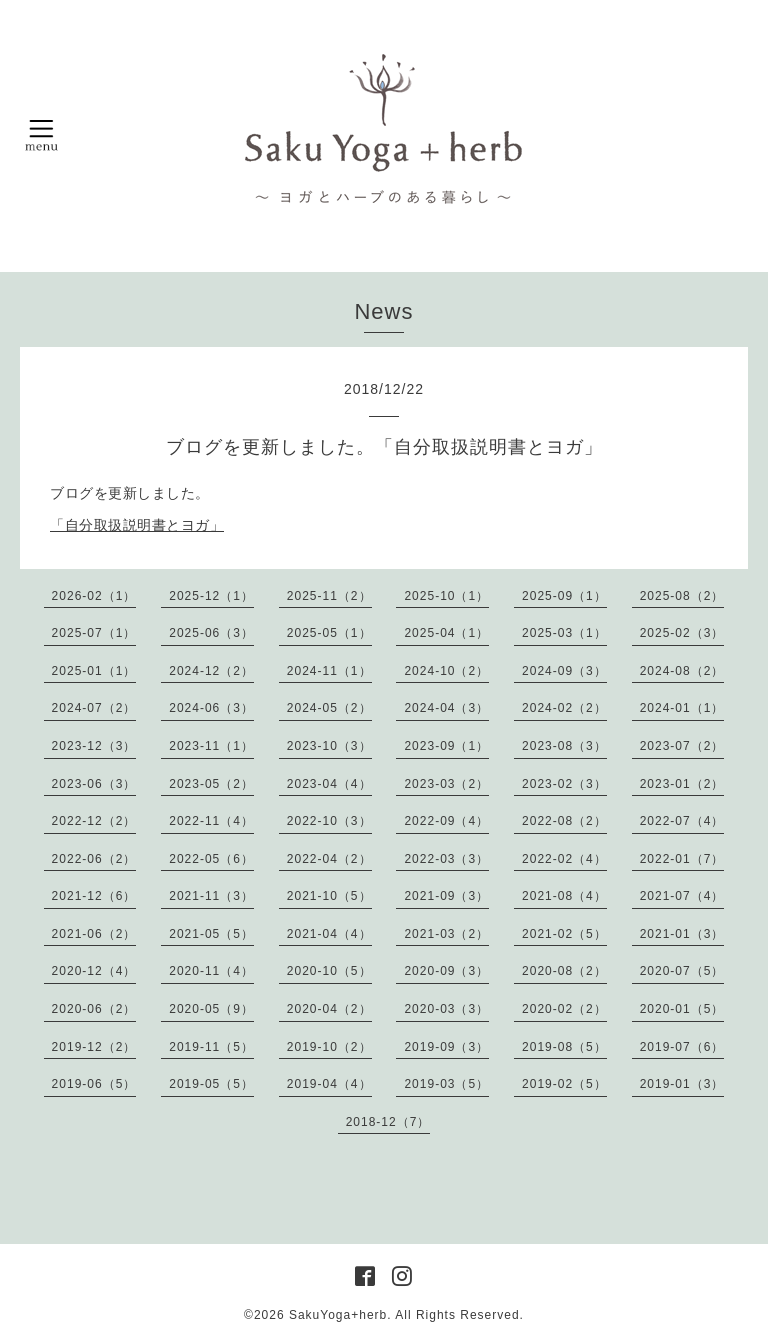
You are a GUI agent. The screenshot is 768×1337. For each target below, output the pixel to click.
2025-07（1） (94, 633)
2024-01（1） (682, 708)
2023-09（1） (446, 746)
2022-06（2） (94, 859)
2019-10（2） (329, 1047)
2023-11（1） (211, 746)
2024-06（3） (211, 708)
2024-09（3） (564, 671)
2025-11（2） (329, 596)
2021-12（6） (94, 896)
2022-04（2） (329, 859)
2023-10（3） (329, 746)
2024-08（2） (682, 671)
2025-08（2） (682, 596)
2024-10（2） (446, 671)
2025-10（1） (446, 596)
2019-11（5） (211, 1047)
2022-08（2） (564, 821)
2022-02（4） (564, 859)
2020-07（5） (682, 971)
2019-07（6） (682, 1047)
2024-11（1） (329, 671)
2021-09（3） (446, 896)
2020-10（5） (329, 971)
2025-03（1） (564, 633)
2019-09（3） (446, 1047)
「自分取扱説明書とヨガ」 (137, 525)
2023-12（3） (94, 746)
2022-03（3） (446, 859)
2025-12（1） (211, 596)
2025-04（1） (446, 633)
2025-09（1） (564, 596)
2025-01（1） (94, 671)
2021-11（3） (211, 896)
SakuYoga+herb (338, 1315)
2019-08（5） (564, 1047)
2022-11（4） (211, 821)
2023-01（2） (682, 784)
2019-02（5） (564, 1084)
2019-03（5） (446, 1084)
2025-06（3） (211, 633)
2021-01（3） (682, 934)
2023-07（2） (682, 746)
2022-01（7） (682, 859)
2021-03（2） (446, 934)
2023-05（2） (211, 784)
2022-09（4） (446, 821)
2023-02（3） (564, 784)
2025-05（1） (329, 633)
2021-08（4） (564, 896)
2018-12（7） (388, 1122)
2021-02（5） (564, 934)
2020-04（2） (329, 1009)
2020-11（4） (211, 971)
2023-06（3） (94, 784)
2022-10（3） (329, 821)
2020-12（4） (94, 971)
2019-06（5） (94, 1084)
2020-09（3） (446, 971)
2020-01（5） (682, 1009)
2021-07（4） (682, 896)
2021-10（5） (329, 896)
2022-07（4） (682, 821)
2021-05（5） (211, 934)
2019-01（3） (682, 1084)
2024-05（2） (329, 708)
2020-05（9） (211, 1009)
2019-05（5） (211, 1084)
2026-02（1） (94, 596)
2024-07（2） (94, 708)
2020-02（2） (564, 1009)
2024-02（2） (564, 708)
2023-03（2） (446, 784)
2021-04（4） (329, 934)
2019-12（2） (94, 1047)
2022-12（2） (94, 821)
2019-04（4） (329, 1084)
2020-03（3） (446, 1009)
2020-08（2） (564, 971)
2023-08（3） (564, 746)
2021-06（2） (94, 934)
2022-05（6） (211, 859)
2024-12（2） (211, 671)
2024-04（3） (446, 708)
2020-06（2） (94, 1009)
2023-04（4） (329, 784)
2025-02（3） (682, 633)
